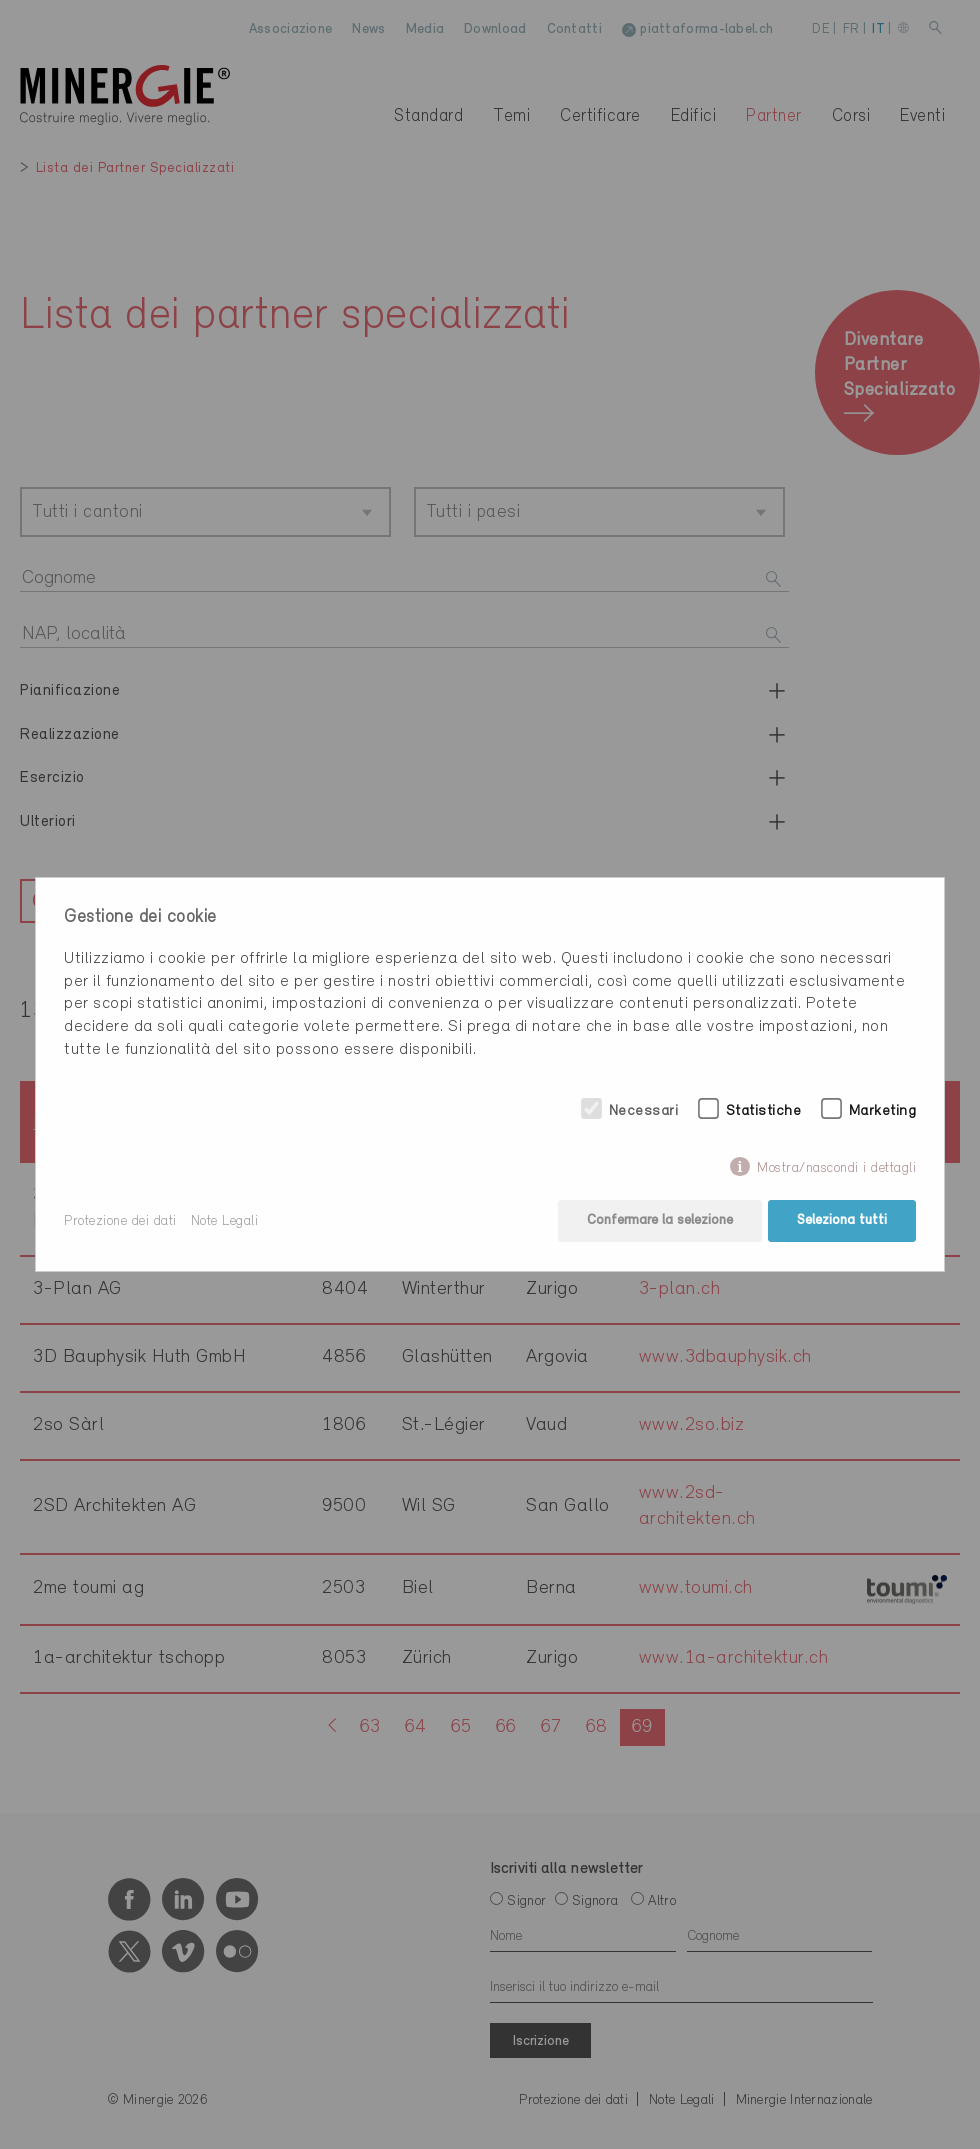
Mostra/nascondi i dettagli (836, 1168)
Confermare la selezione (659, 1221)
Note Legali (225, 1221)
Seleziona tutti (842, 1221)
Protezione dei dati (120, 1221)
